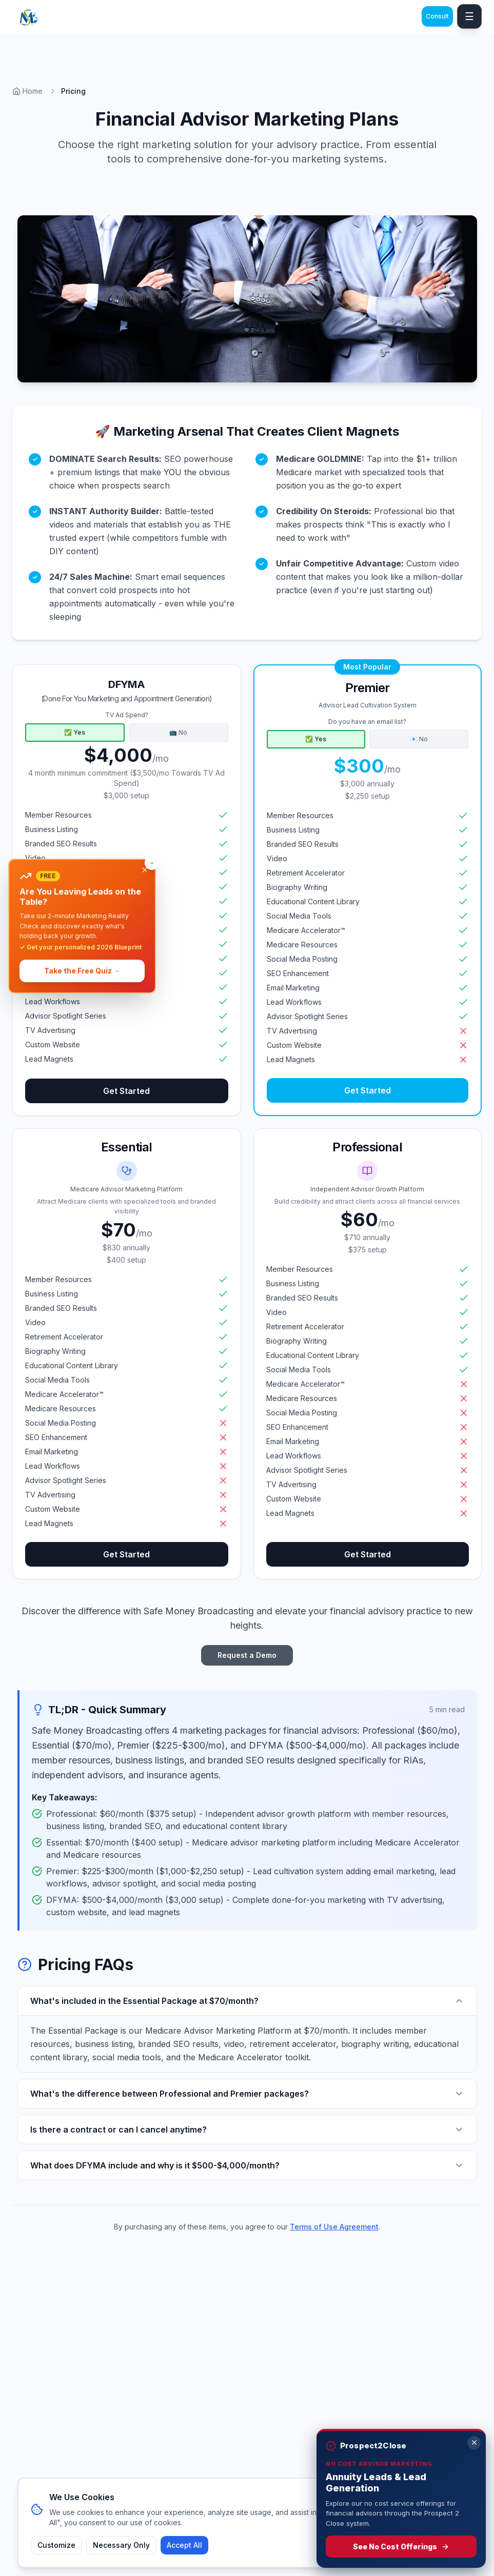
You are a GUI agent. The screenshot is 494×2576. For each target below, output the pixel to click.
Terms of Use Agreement (334, 2226)
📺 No (178, 732)
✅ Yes (74, 732)
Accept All (184, 2545)
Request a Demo (247, 1655)
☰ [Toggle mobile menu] (469, 16)
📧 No (419, 739)
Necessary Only (121, 2545)
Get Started (126, 1091)
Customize (56, 2545)
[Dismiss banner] (145, 870)
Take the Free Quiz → (82, 970)
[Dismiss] (474, 2442)
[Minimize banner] (152, 863)
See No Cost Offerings (401, 2546)
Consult (437, 16)
